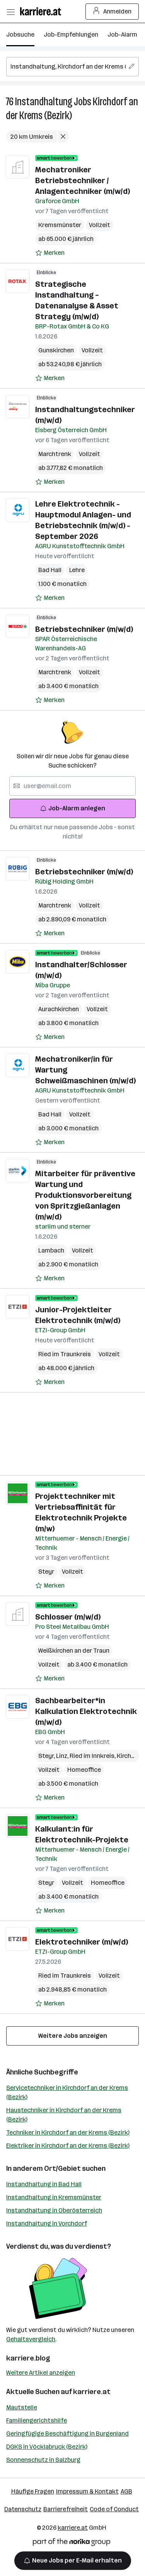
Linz (63, 1755)
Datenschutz (22, 2509)
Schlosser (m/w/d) (68, 1616)
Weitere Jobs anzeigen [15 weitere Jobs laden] (72, 2035)
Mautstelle (21, 2407)
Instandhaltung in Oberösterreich (54, 2210)
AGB (126, 2491)
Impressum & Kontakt (87, 2491)
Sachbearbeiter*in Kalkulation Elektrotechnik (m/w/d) (86, 1711)
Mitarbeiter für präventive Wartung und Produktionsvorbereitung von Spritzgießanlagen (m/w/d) (85, 1195)
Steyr (46, 1571)
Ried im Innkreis (93, 1755)
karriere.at (92, 2391)
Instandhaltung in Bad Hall (44, 2184)
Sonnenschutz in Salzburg (43, 2459)
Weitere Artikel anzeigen (40, 2372)
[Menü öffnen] (10, 11)
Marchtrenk (54, 454)
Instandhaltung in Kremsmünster (53, 2197)
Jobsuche (20, 34)
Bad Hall (49, 570)
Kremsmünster (59, 225)
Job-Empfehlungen (71, 34)
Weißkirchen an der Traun (73, 1650)
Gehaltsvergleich (30, 2339)
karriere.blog (28, 2358)
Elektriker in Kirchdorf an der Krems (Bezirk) (68, 2145)
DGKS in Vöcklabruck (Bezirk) (46, 2446)
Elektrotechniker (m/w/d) (81, 1941)
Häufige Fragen (32, 2491)
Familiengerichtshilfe (36, 2420)
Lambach (51, 1250)
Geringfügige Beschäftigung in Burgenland (67, 2433)
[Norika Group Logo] (71, 2543)
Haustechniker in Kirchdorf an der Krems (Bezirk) (63, 2114)
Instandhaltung (43, 101)
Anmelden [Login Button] (112, 11)
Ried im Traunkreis (64, 1354)
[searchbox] (72, 66)
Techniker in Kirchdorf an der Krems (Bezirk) (68, 2132)
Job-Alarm (122, 34)
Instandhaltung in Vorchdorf (46, 2223)
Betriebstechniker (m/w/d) (84, 629)
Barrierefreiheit (65, 2509)
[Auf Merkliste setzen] (50, 253)
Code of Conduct (114, 2509)
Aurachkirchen (58, 1009)
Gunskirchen (56, 350)
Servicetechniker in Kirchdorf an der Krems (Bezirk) (67, 2092)
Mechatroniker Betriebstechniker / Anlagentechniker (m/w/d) (82, 180)
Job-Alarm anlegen (72, 808)
